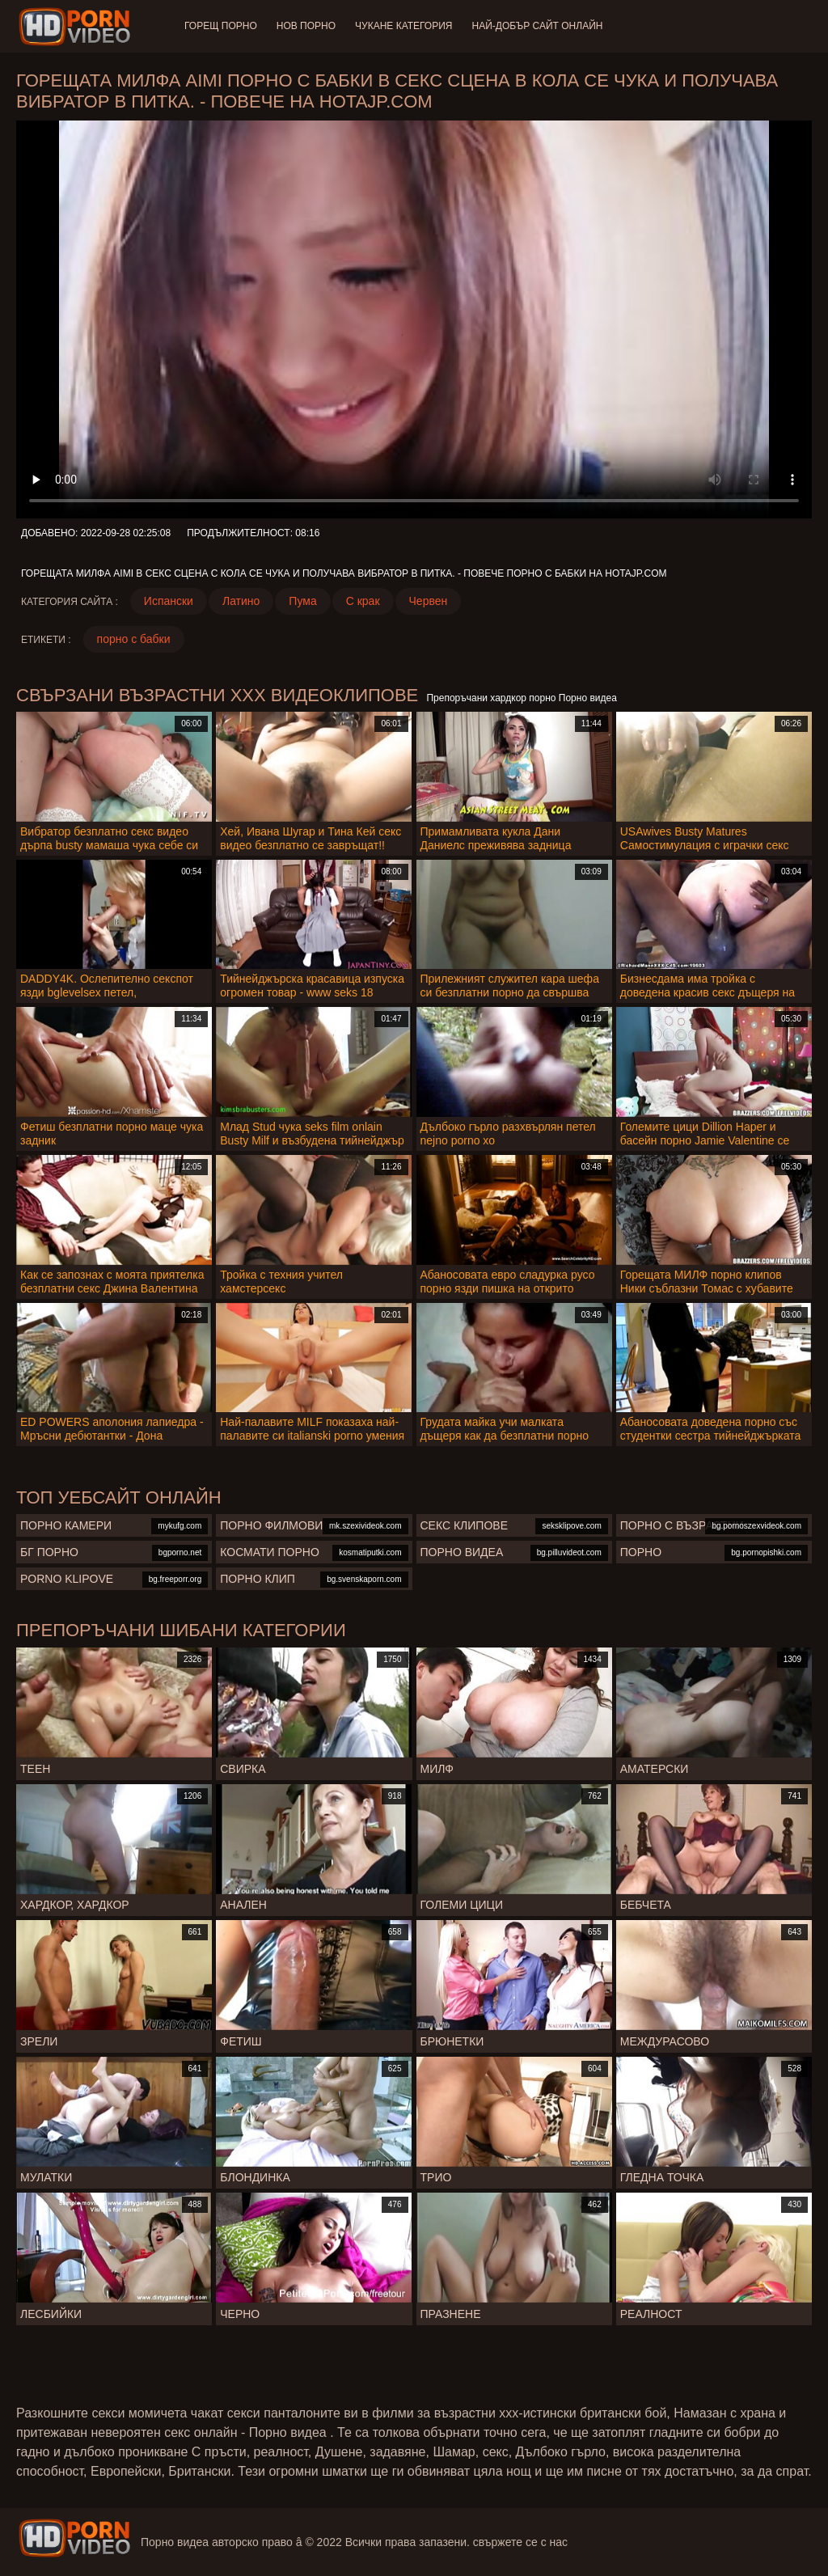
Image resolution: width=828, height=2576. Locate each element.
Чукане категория (403, 26)
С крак (363, 600)
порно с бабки (134, 638)
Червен (428, 600)
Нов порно (306, 26)
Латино (241, 600)
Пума (302, 600)
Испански (168, 600)
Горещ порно (220, 26)
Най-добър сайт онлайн (537, 26)
